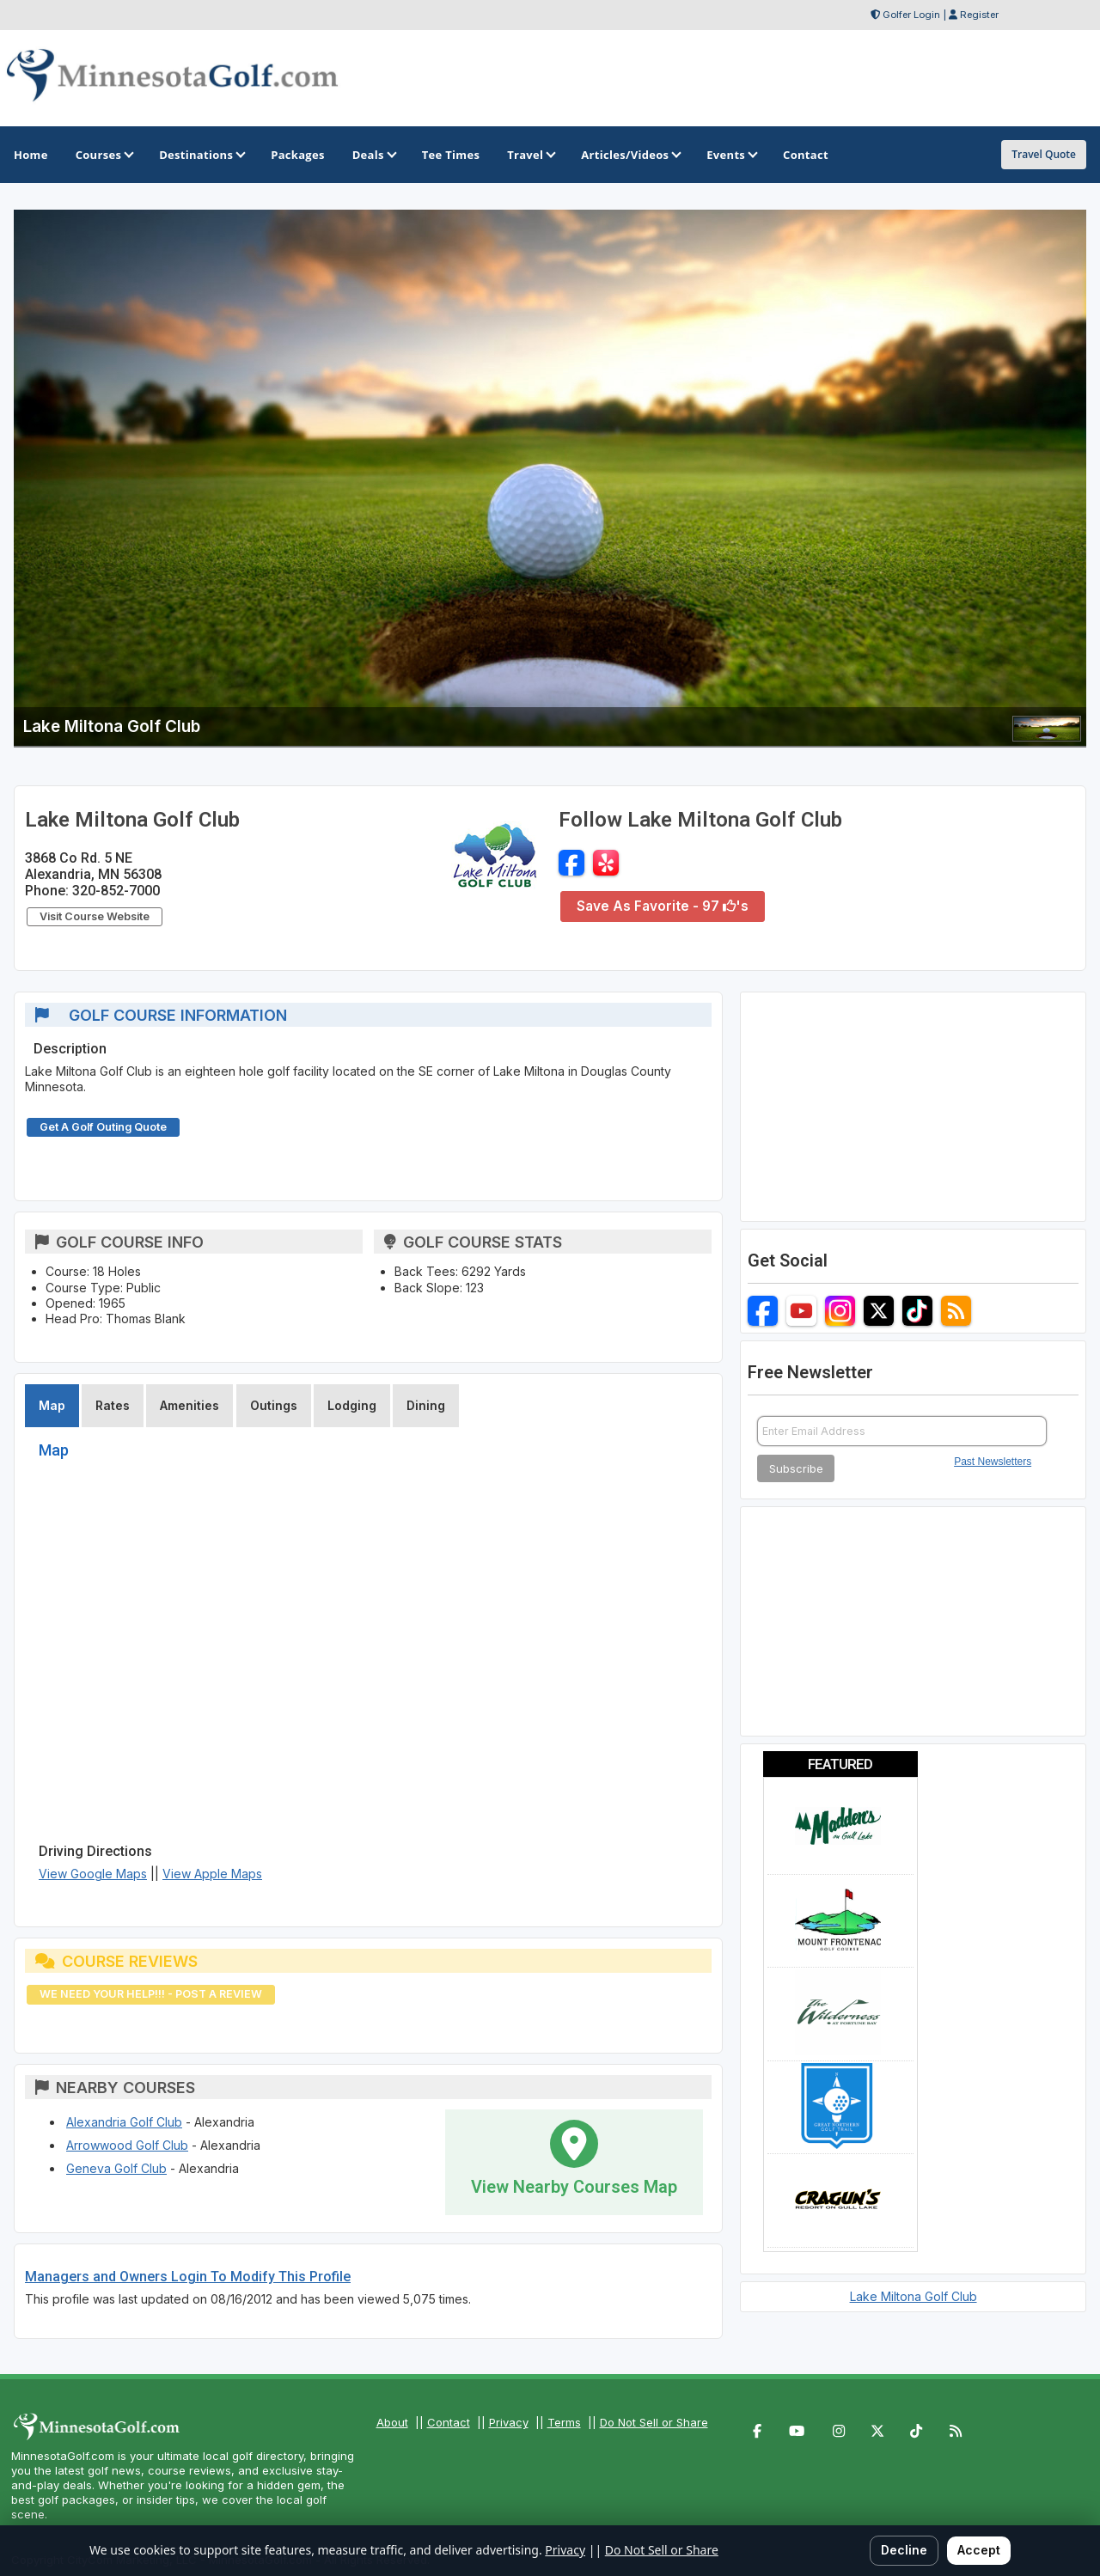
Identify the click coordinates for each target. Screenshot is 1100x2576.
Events (730, 154)
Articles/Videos (630, 154)
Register (979, 15)
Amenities (189, 1405)
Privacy (509, 2422)
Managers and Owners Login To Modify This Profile (188, 2276)
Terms (564, 2422)
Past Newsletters (992, 1462)
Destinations (201, 154)
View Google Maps (93, 1873)
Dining (425, 1405)
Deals (373, 154)
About (392, 2422)
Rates (112, 1405)
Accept (978, 2549)
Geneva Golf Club (116, 2168)
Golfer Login (911, 15)
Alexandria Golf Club (124, 2122)
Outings (273, 1405)
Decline (904, 2549)
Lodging (351, 1405)
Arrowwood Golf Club (127, 2145)
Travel (530, 154)
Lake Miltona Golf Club (913, 2296)
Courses (103, 154)
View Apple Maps (212, 1873)
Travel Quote (1043, 154)
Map (52, 1405)
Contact (448, 2422)
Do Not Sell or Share (654, 2422)
